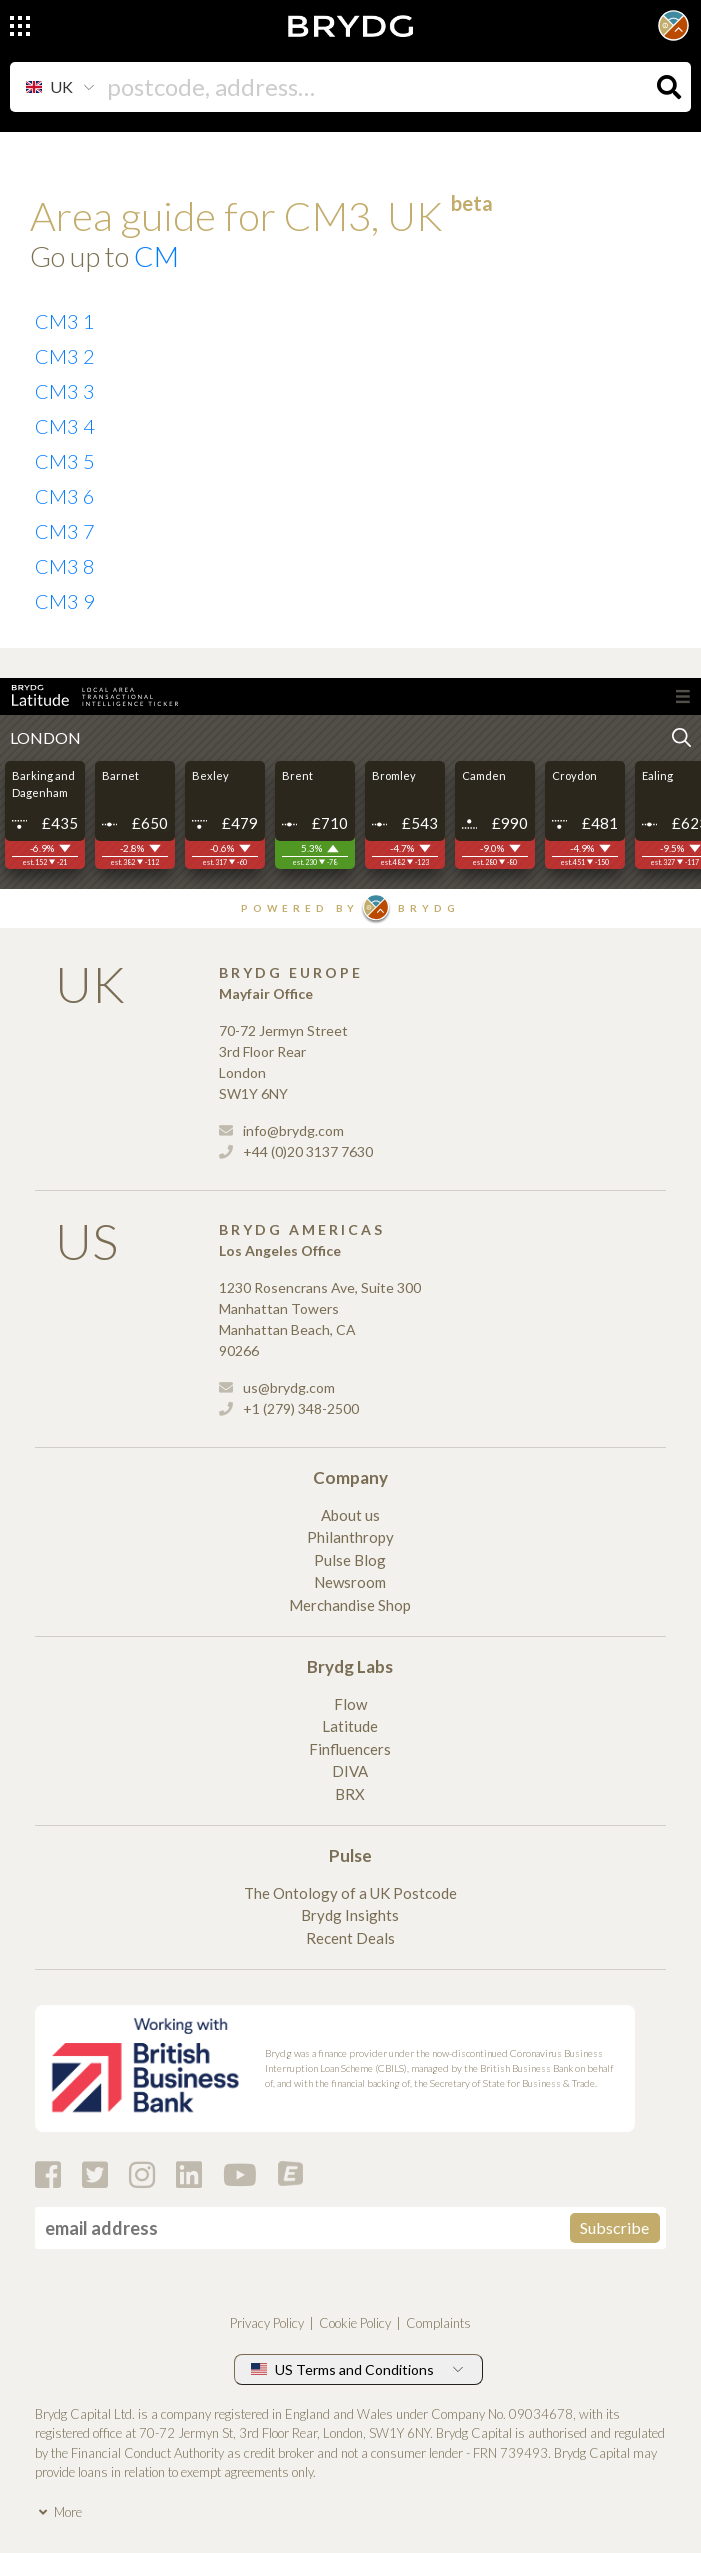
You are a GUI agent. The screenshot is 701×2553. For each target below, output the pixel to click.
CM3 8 (65, 566)
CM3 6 (65, 496)
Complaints (438, 2323)
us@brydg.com (277, 1387)
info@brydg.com (281, 1130)
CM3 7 (65, 531)
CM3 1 (65, 321)
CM (156, 256)
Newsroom (350, 1582)
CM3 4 (65, 426)
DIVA (350, 1771)
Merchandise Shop (350, 1605)
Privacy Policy (267, 2323)
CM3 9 (65, 601)
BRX (350, 1794)
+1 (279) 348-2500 (289, 1408)
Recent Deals (350, 1938)
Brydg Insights (350, 1915)
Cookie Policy (355, 2323)
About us (350, 1515)
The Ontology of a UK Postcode (350, 1893)
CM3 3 (65, 391)
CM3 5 (65, 461)
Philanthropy (350, 1537)
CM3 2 (65, 356)
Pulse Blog (350, 1560)
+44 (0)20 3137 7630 (296, 1151)
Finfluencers (350, 1749)
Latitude (350, 1726)
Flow (350, 1704)
